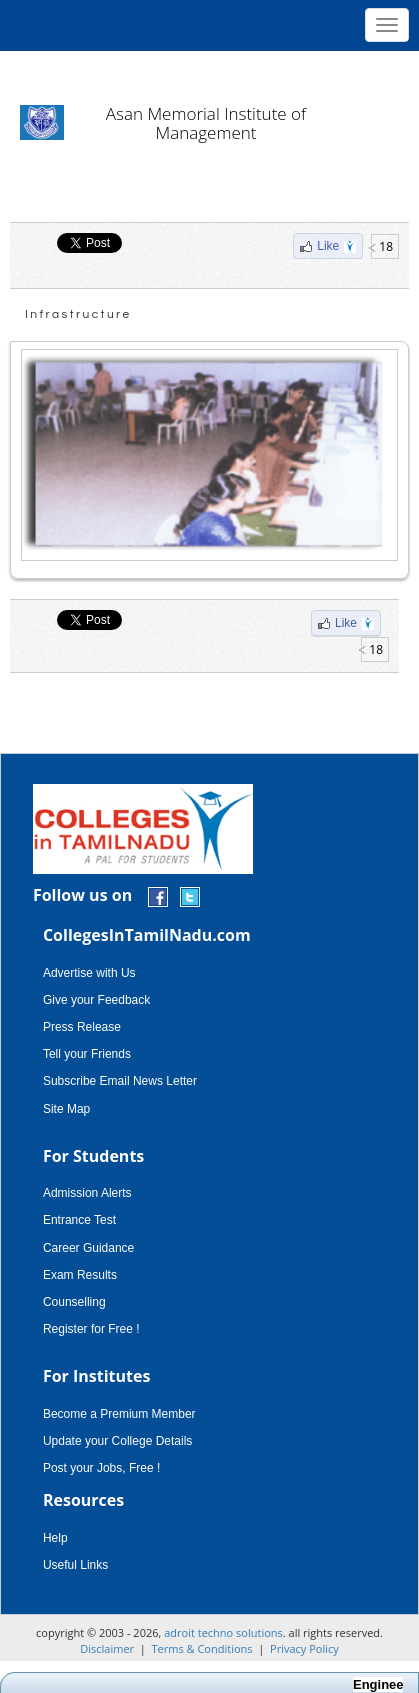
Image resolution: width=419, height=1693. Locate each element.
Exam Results (80, 1275)
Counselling (74, 1302)
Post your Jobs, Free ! (101, 1468)
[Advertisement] (209, 70)
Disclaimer (107, 1648)
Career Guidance (88, 1248)
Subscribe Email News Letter (120, 1081)
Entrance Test (79, 1220)
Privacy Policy (304, 1648)
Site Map (66, 1109)
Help (55, 1538)
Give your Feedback (96, 1000)
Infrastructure (78, 314)
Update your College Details (117, 1441)
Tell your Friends (87, 1054)
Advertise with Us (89, 973)
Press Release (82, 1027)
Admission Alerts (87, 1193)
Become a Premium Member (119, 1414)
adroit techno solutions (223, 1632)
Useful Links (75, 1565)
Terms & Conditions (202, 1648)
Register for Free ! (91, 1329)
